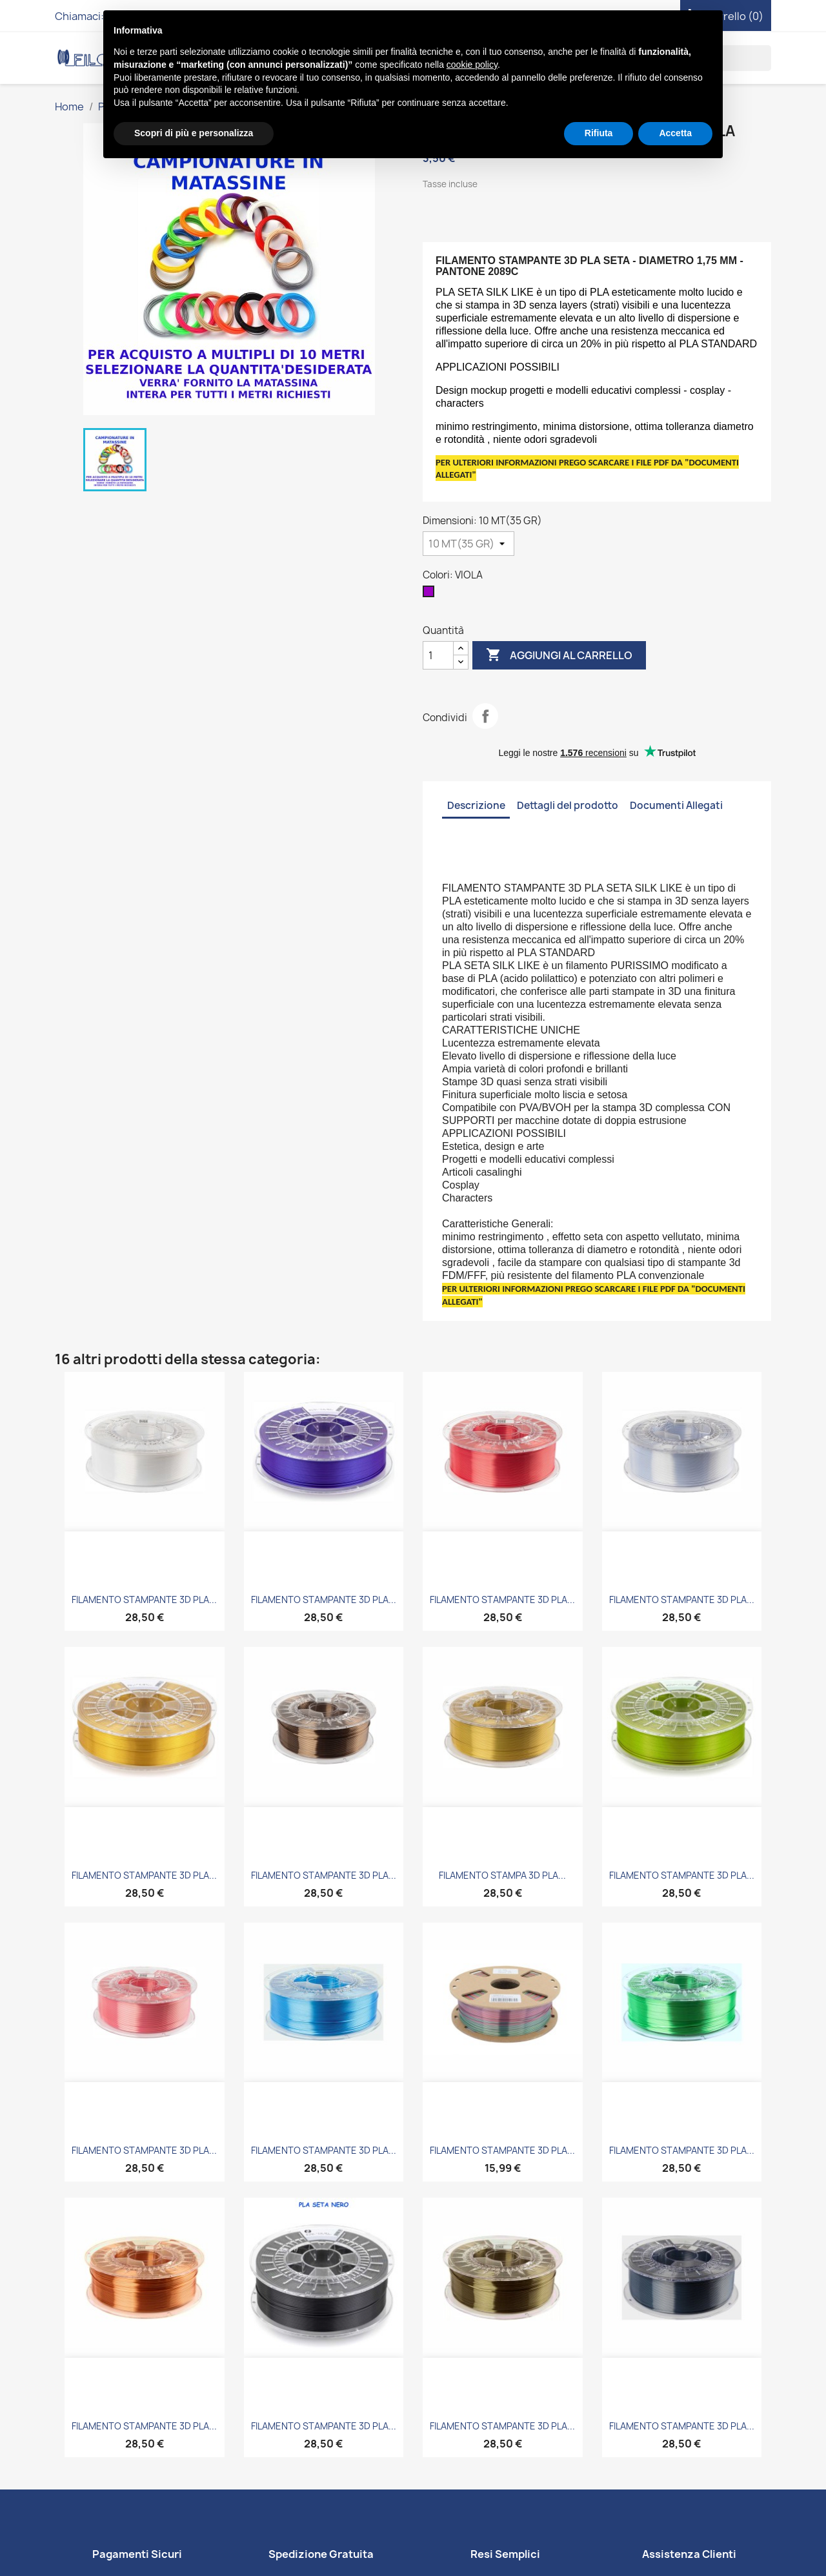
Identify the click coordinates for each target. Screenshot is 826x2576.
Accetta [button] (675, 133)
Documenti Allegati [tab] (676, 805)
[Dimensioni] (468, 543)
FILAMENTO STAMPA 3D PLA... (502, 1875)
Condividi (485, 716)
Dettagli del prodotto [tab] (567, 805)
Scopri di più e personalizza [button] (193, 133)
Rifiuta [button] (599, 133)
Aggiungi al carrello (559, 655)
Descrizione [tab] (476, 805)
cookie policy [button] (472, 64)
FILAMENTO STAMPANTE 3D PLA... (144, 1599)
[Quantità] (438, 655)
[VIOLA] (431, 595)
